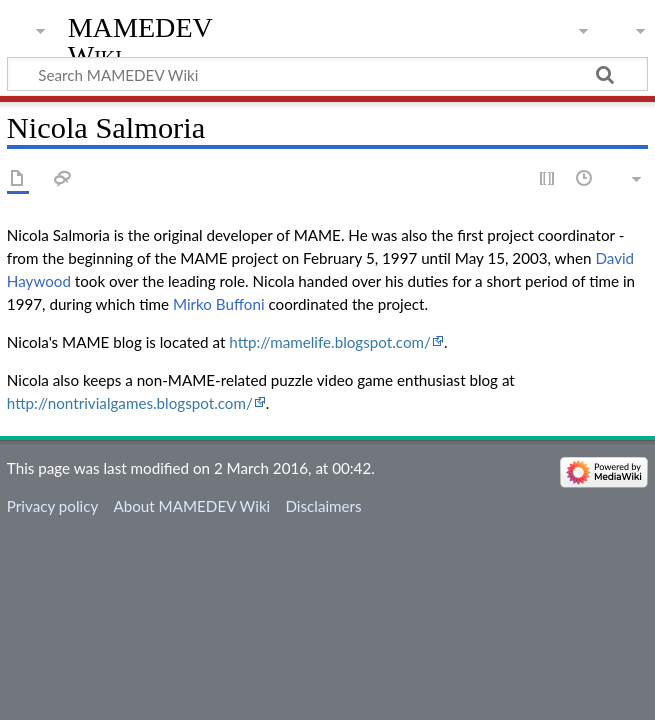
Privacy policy (52, 506)
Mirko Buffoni (219, 304)
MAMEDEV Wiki (140, 41)
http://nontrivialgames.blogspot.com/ (130, 403)
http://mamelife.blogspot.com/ (330, 342)
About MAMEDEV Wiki (191, 506)
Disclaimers (323, 506)
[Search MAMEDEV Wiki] (327, 74)
